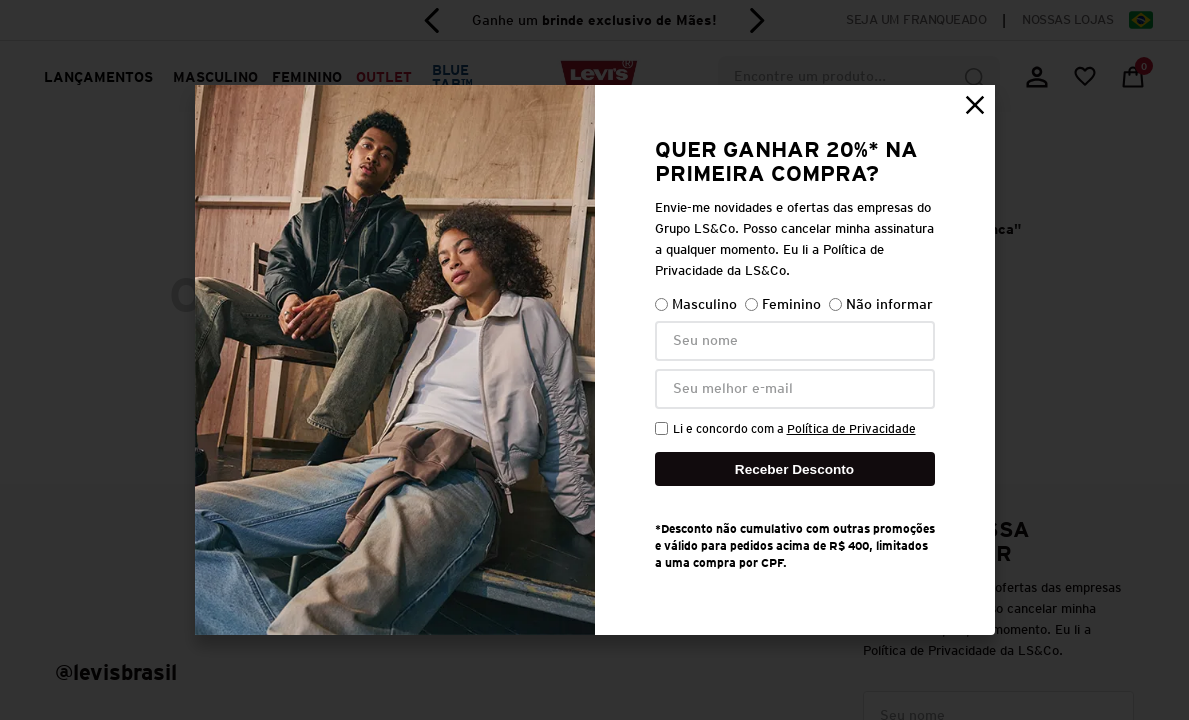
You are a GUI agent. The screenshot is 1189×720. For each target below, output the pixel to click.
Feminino (783, 304)
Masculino (696, 304)
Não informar (881, 304)
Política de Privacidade (851, 428)
